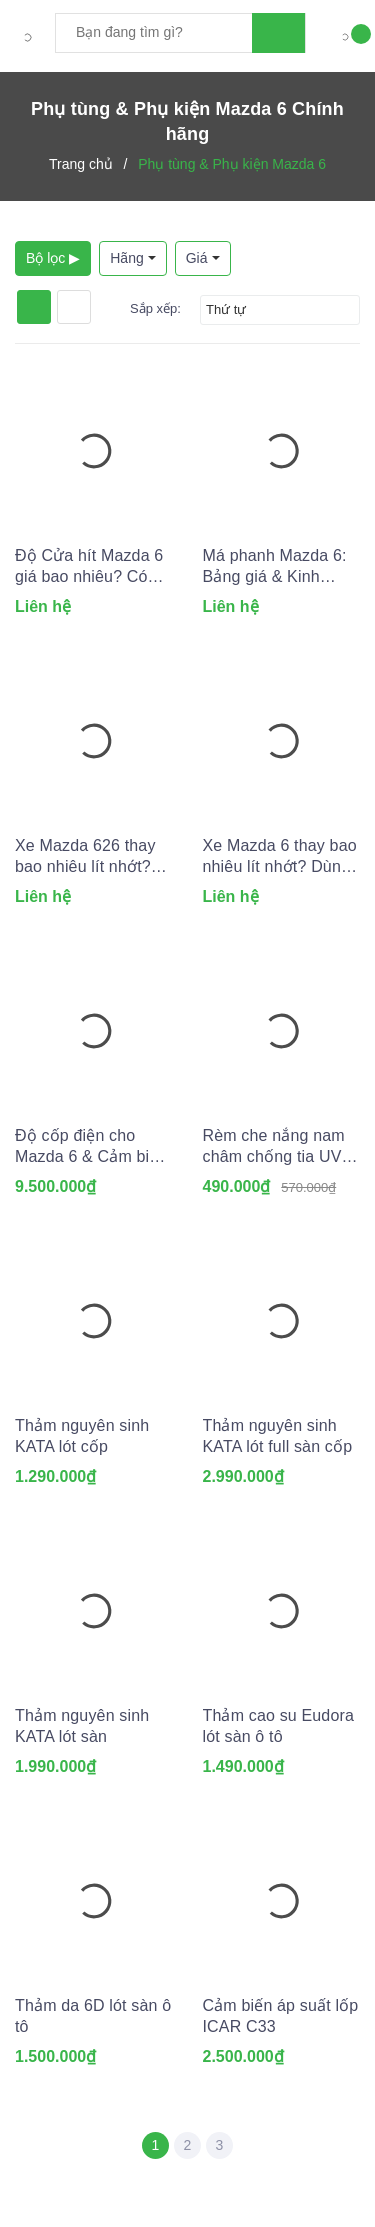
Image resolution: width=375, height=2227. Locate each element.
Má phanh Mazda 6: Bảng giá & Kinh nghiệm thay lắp (275, 567)
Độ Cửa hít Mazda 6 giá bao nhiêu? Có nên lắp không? (89, 567)
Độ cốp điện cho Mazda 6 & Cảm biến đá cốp (91, 1147)
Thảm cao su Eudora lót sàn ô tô (279, 1726)
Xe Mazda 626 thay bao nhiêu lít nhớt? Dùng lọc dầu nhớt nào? (85, 857)
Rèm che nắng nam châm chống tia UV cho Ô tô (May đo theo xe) (274, 1147)
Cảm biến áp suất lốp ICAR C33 (281, 2016)
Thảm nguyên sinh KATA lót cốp (82, 1436)
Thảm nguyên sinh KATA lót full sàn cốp (278, 1436)
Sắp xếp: (155, 308)
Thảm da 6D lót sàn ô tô (93, 2016)
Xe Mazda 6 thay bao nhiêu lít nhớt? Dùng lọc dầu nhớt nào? (280, 857)
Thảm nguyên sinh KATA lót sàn (82, 1726)
